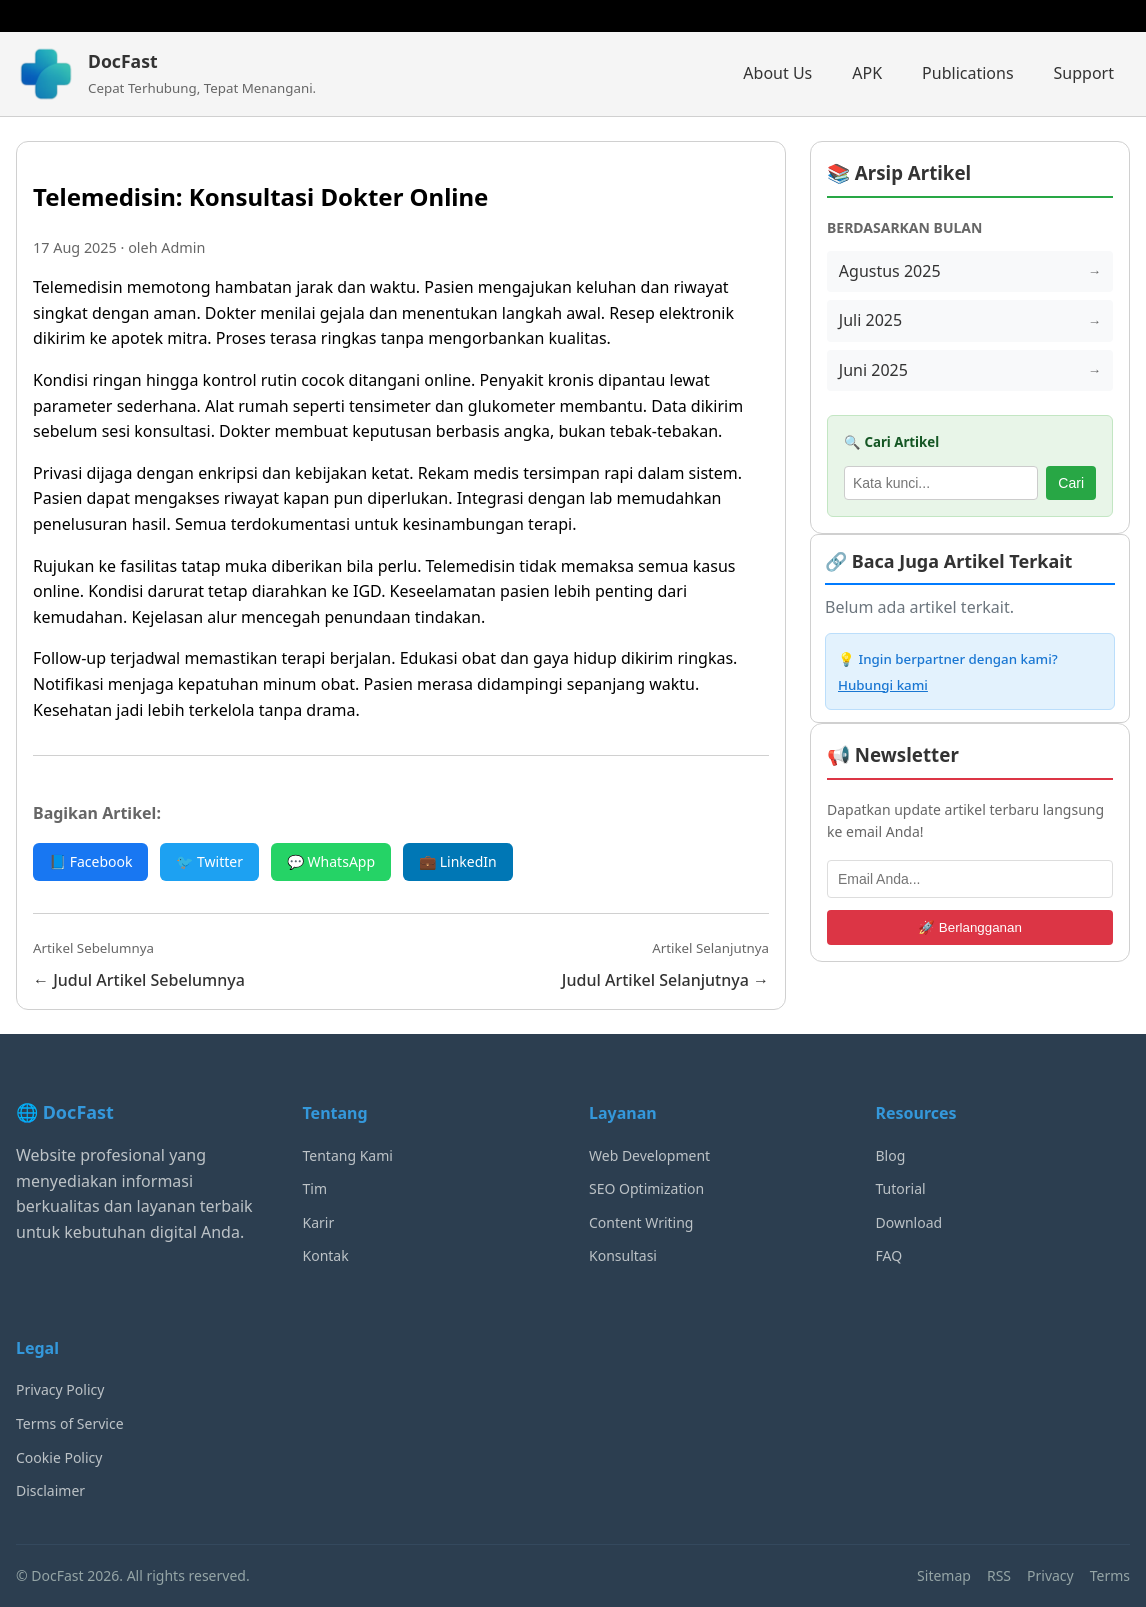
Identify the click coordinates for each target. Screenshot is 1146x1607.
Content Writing (641, 1222)
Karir (319, 1222)
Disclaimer (50, 1490)
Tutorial (901, 1188)
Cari (1071, 483)
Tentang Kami (348, 1155)
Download (909, 1222)
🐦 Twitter (209, 861)
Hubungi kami (883, 685)
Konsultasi (623, 1255)
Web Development (649, 1155)
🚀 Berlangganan (970, 927)
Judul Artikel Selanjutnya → (665, 980)
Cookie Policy (59, 1457)
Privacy (1050, 1575)
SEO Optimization (646, 1188)
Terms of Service (70, 1423)
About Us (777, 73)
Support (1084, 73)
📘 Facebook (90, 861)
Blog (891, 1155)
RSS (999, 1575)
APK (867, 73)
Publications (967, 73)
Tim (315, 1188)
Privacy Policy (60, 1389)
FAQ (889, 1255)
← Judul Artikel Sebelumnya (139, 980)
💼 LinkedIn (458, 861)
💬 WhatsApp (331, 861)
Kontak (326, 1255)
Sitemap (944, 1575)
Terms (1110, 1575)
